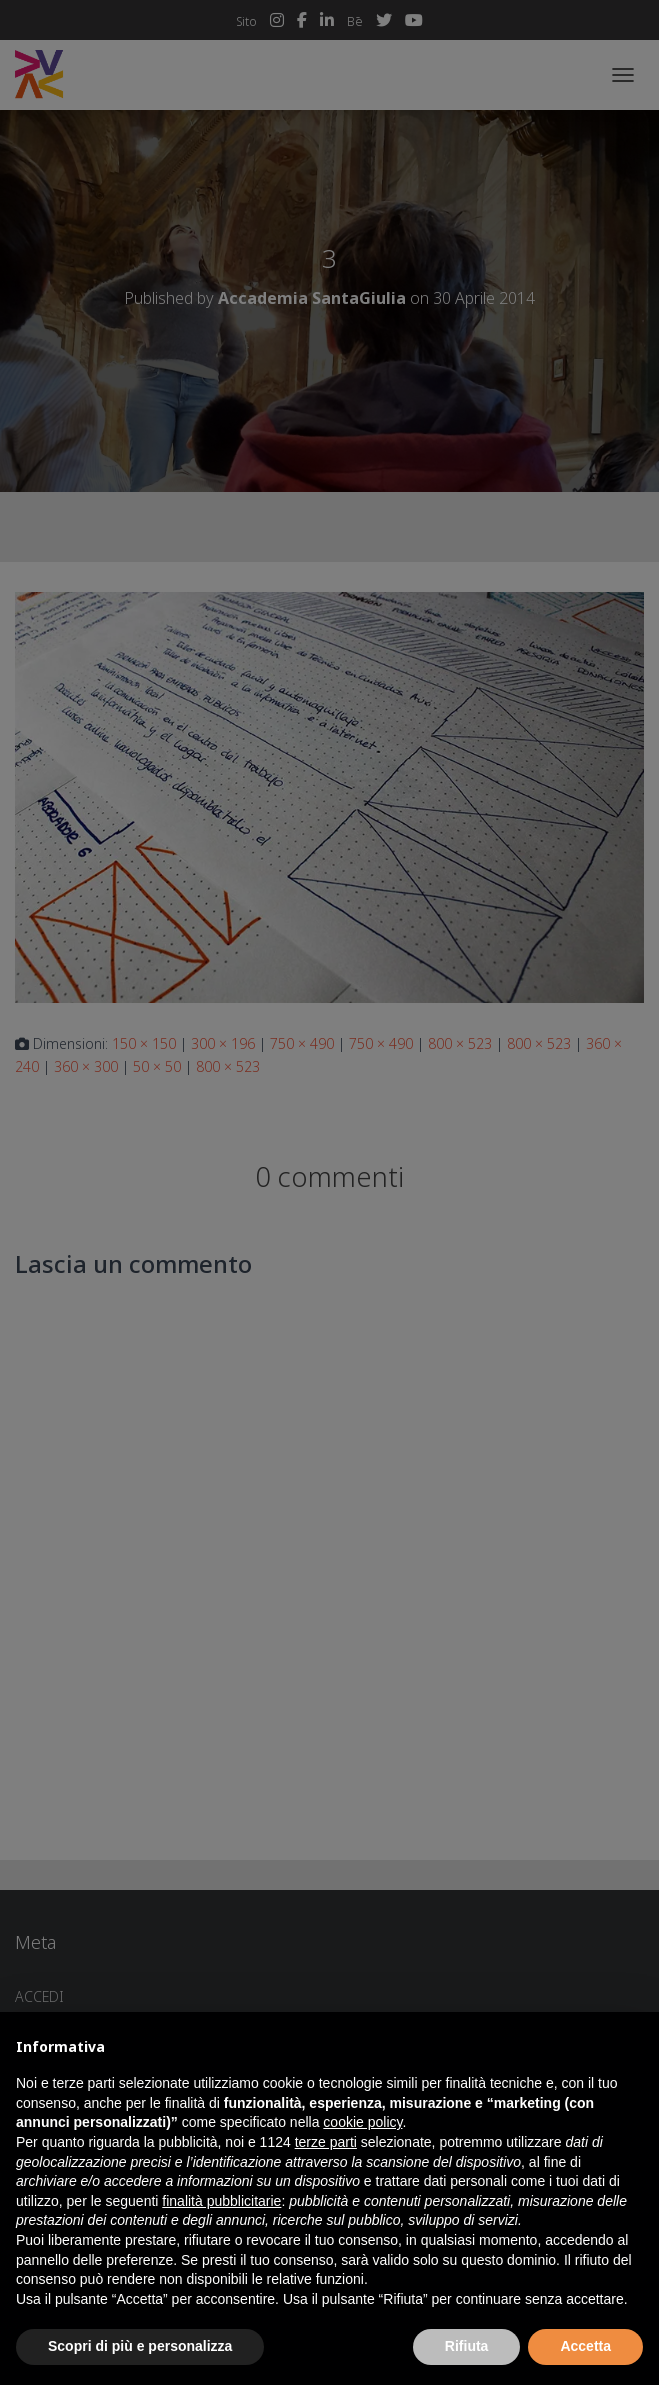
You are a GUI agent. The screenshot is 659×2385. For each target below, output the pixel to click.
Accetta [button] (585, 2346)
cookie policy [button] (362, 2122)
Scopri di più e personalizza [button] (140, 2346)
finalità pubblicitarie (221, 2201)
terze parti (326, 2142)
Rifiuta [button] (467, 2346)
